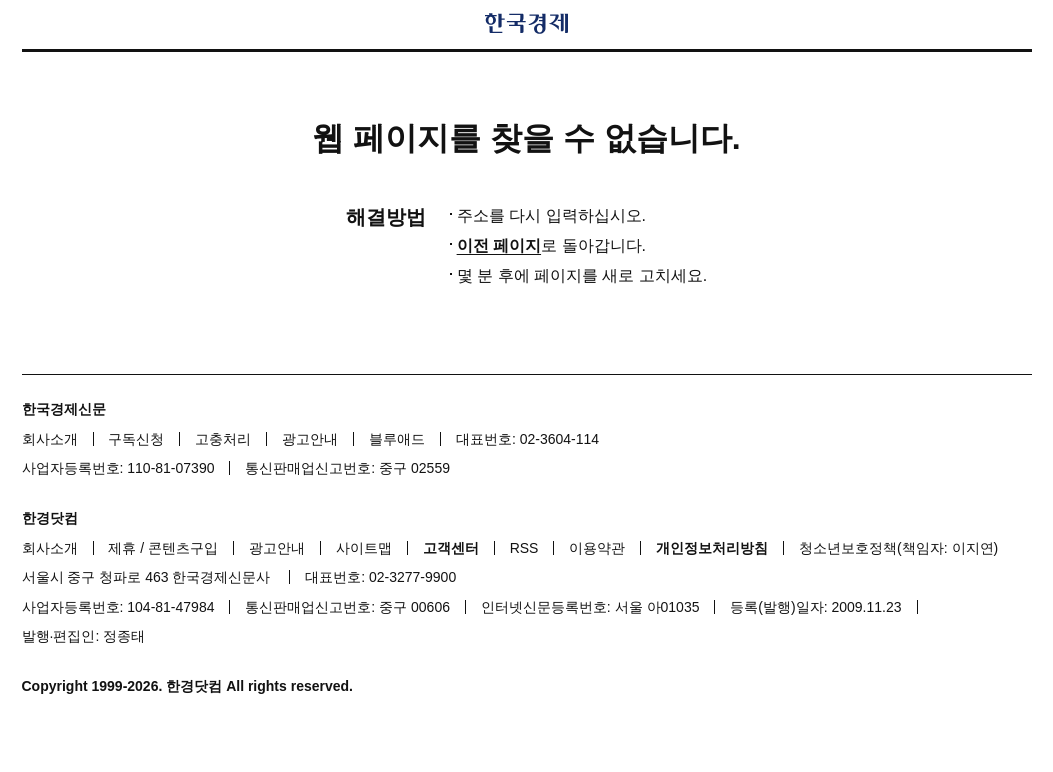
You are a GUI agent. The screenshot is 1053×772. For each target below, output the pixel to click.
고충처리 (223, 439)
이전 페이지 (499, 245)
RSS (524, 548)
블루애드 (397, 439)
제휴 (122, 548)
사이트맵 (364, 548)
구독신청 (136, 439)
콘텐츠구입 (183, 548)
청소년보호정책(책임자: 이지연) (898, 548)
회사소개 (50, 439)
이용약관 (597, 548)
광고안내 (310, 439)
